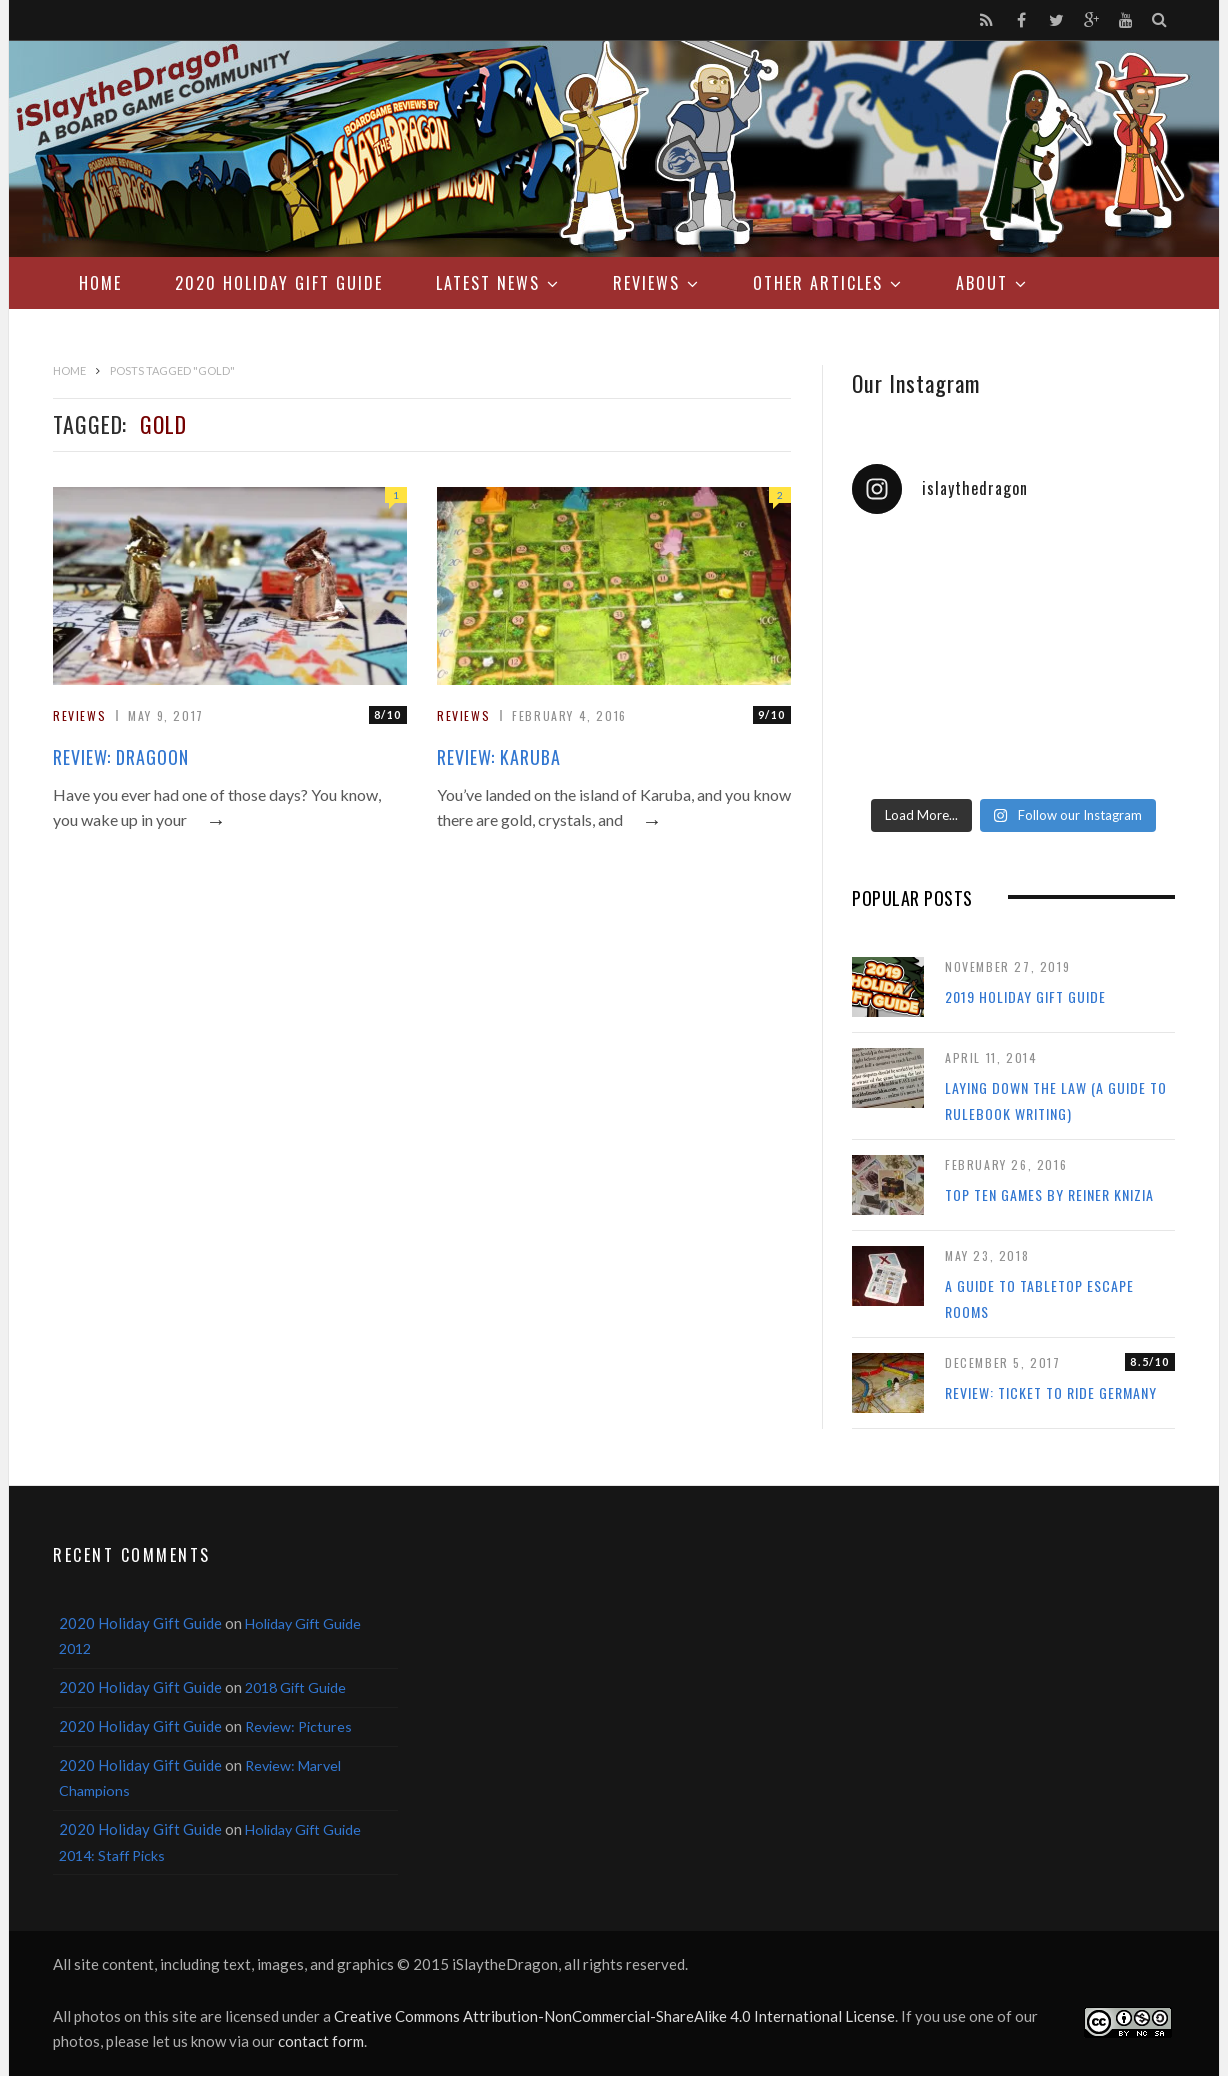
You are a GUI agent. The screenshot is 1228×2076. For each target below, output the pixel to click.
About (982, 283)
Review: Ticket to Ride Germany (1051, 1392)
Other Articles (818, 283)
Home (100, 283)
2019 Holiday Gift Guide (1025, 996)
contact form (321, 2041)
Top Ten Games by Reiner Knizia (1049, 1194)
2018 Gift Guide (295, 1687)
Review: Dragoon (121, 757)
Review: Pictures (298, 1726)
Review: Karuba (499, 757)
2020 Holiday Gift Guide (279, 283)
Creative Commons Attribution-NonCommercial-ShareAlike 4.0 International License (614, 2016)
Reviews (646, 283)
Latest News (488, 283)
